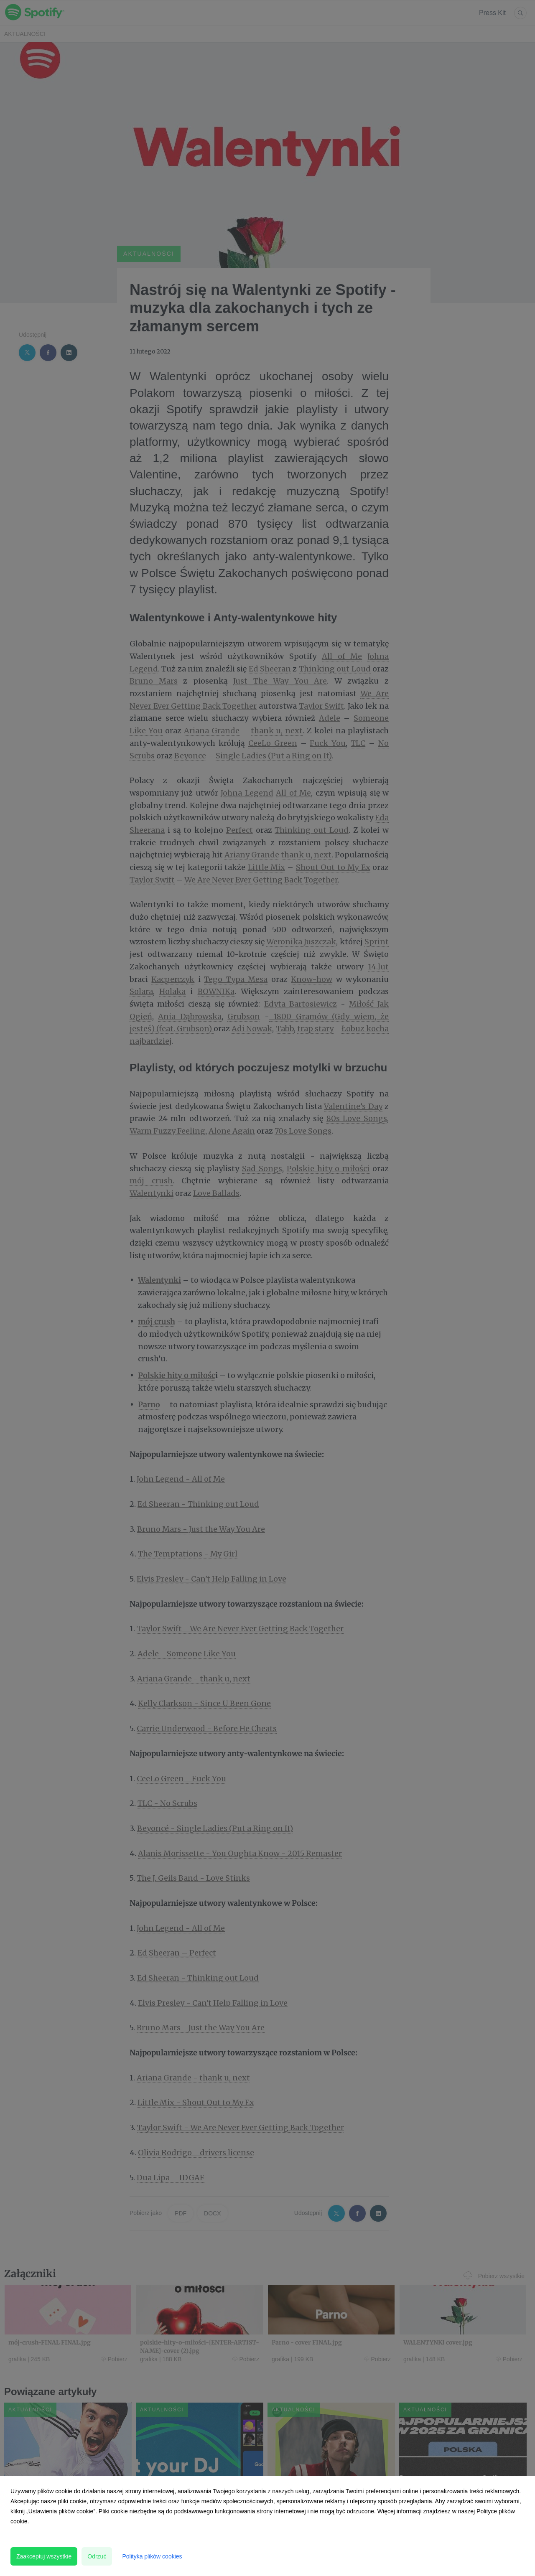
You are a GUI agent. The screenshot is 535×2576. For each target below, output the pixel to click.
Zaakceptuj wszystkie (43, 2556)
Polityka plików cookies (152, 2556)
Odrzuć (96, 2556)
